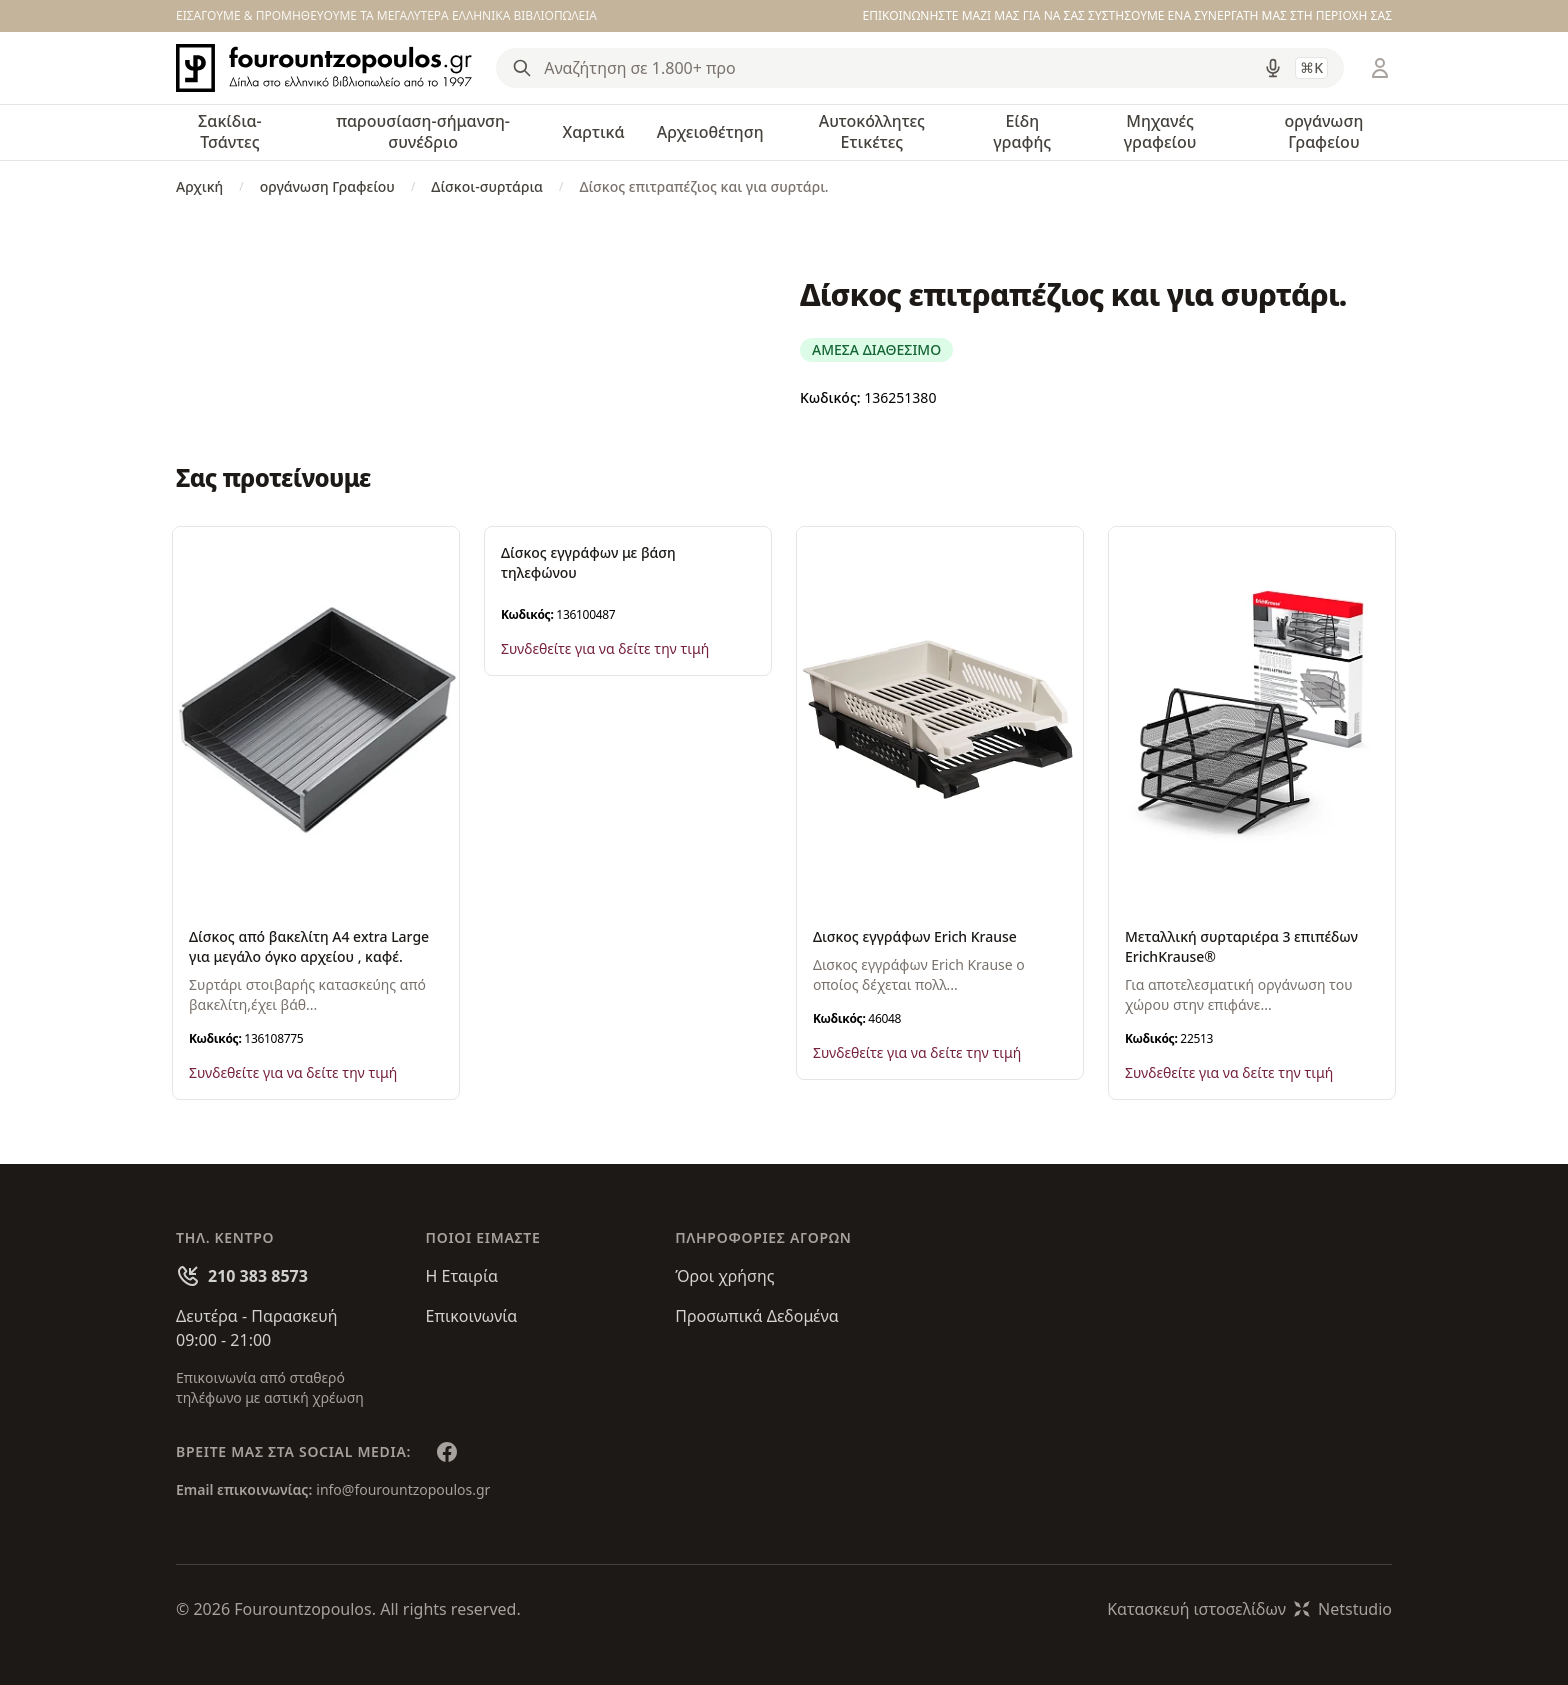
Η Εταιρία (462, 1276)
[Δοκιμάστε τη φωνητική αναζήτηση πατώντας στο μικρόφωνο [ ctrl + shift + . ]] (1273, 68)
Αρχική (199, 186)
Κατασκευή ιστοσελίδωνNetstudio (1249, 1609)
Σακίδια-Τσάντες (230, 131)
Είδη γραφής (1022, 131)
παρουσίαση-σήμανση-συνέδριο (423, 131)
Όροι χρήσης (724, 1276)
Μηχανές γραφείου (1160, 131)
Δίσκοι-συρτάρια (487, 186)
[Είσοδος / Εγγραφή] (1380, 68)
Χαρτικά (593, 132)
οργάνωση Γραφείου (1323, 131)
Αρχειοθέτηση (710, 132)
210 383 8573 (258, 1276)
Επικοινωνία (472, 1316)
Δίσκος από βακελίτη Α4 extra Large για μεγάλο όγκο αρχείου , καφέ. (309, 946)
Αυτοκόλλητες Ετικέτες (872, 131)
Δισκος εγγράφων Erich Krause (915, 936)
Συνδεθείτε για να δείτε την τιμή (293, 1072)
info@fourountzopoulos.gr (403, 1489)
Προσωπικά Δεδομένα (757, 1316)
